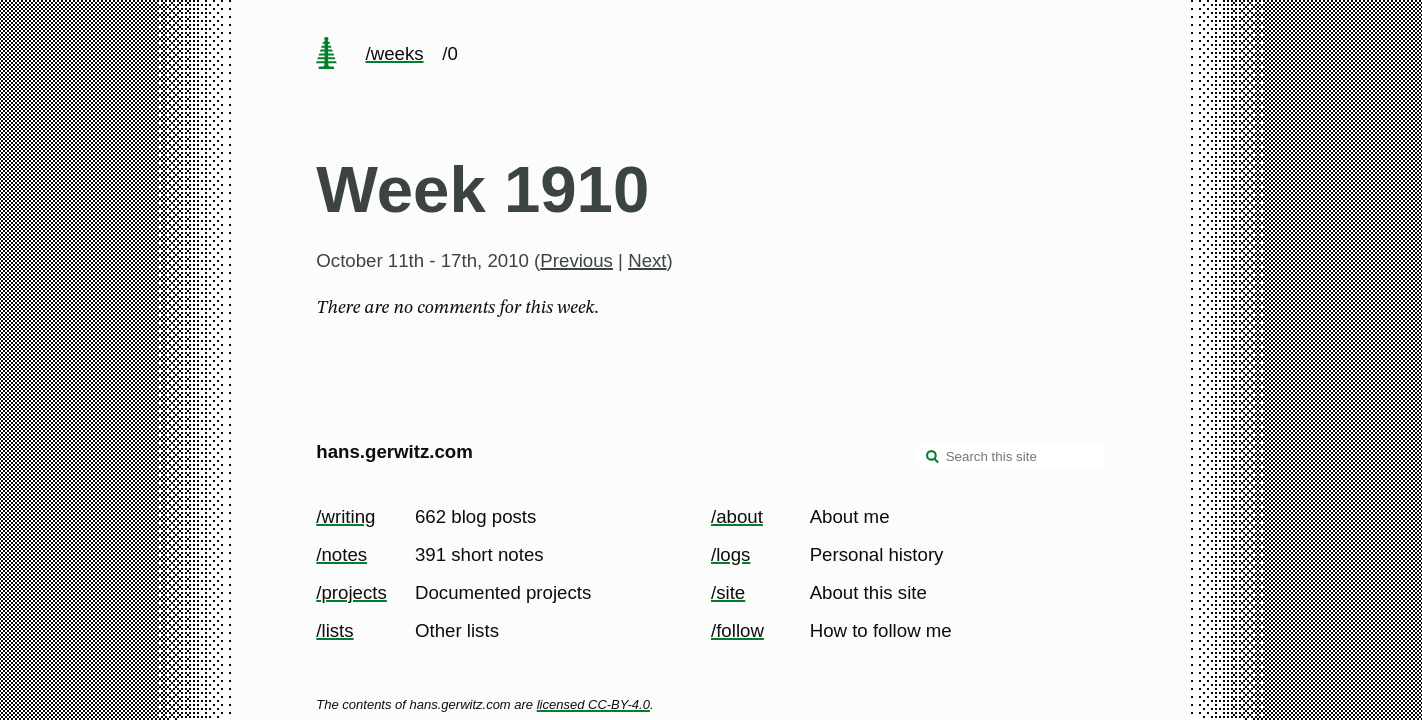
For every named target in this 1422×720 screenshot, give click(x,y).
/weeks (394, 53)
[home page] (327, 55)
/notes (341, 554)
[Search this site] (1011, 456)
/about (737, 516)
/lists (334, 630)
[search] (933, 458)
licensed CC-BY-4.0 (593, 704)
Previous (576, 260)
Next (647, 260)
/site (728, 592)
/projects (351, 592)
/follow (737, 630)
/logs (730, 554)
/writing (345, 516)
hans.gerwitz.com (394, 451)
